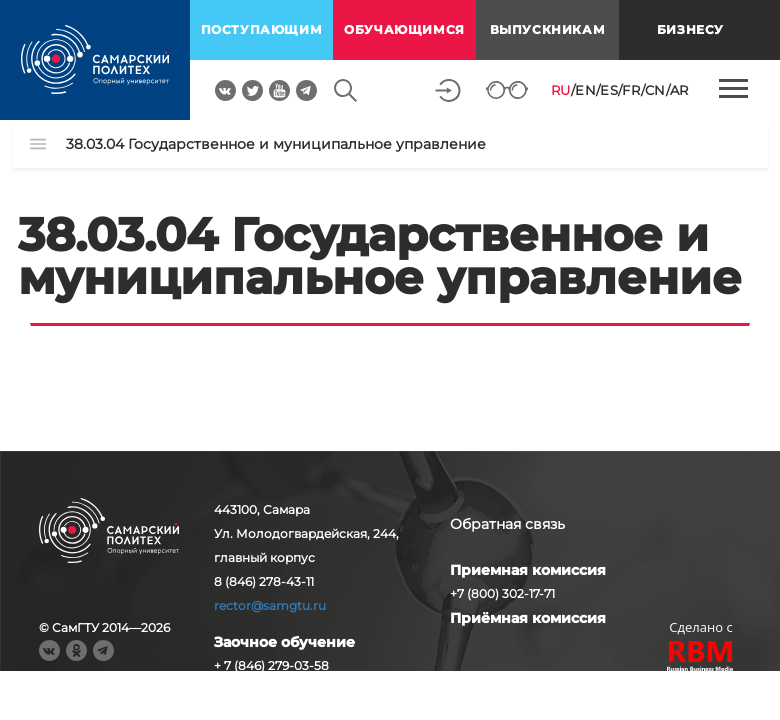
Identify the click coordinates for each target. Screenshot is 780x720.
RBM (701, 658)
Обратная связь (507, 524)
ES (609, 90)
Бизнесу (690, 29)
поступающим (262, 29)
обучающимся (404, 29)
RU (561, 90)
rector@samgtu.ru (270, 605)
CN (655, 90)
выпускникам (548, 29)
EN (585, 90)
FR (631, 90)
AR (679, 90)
